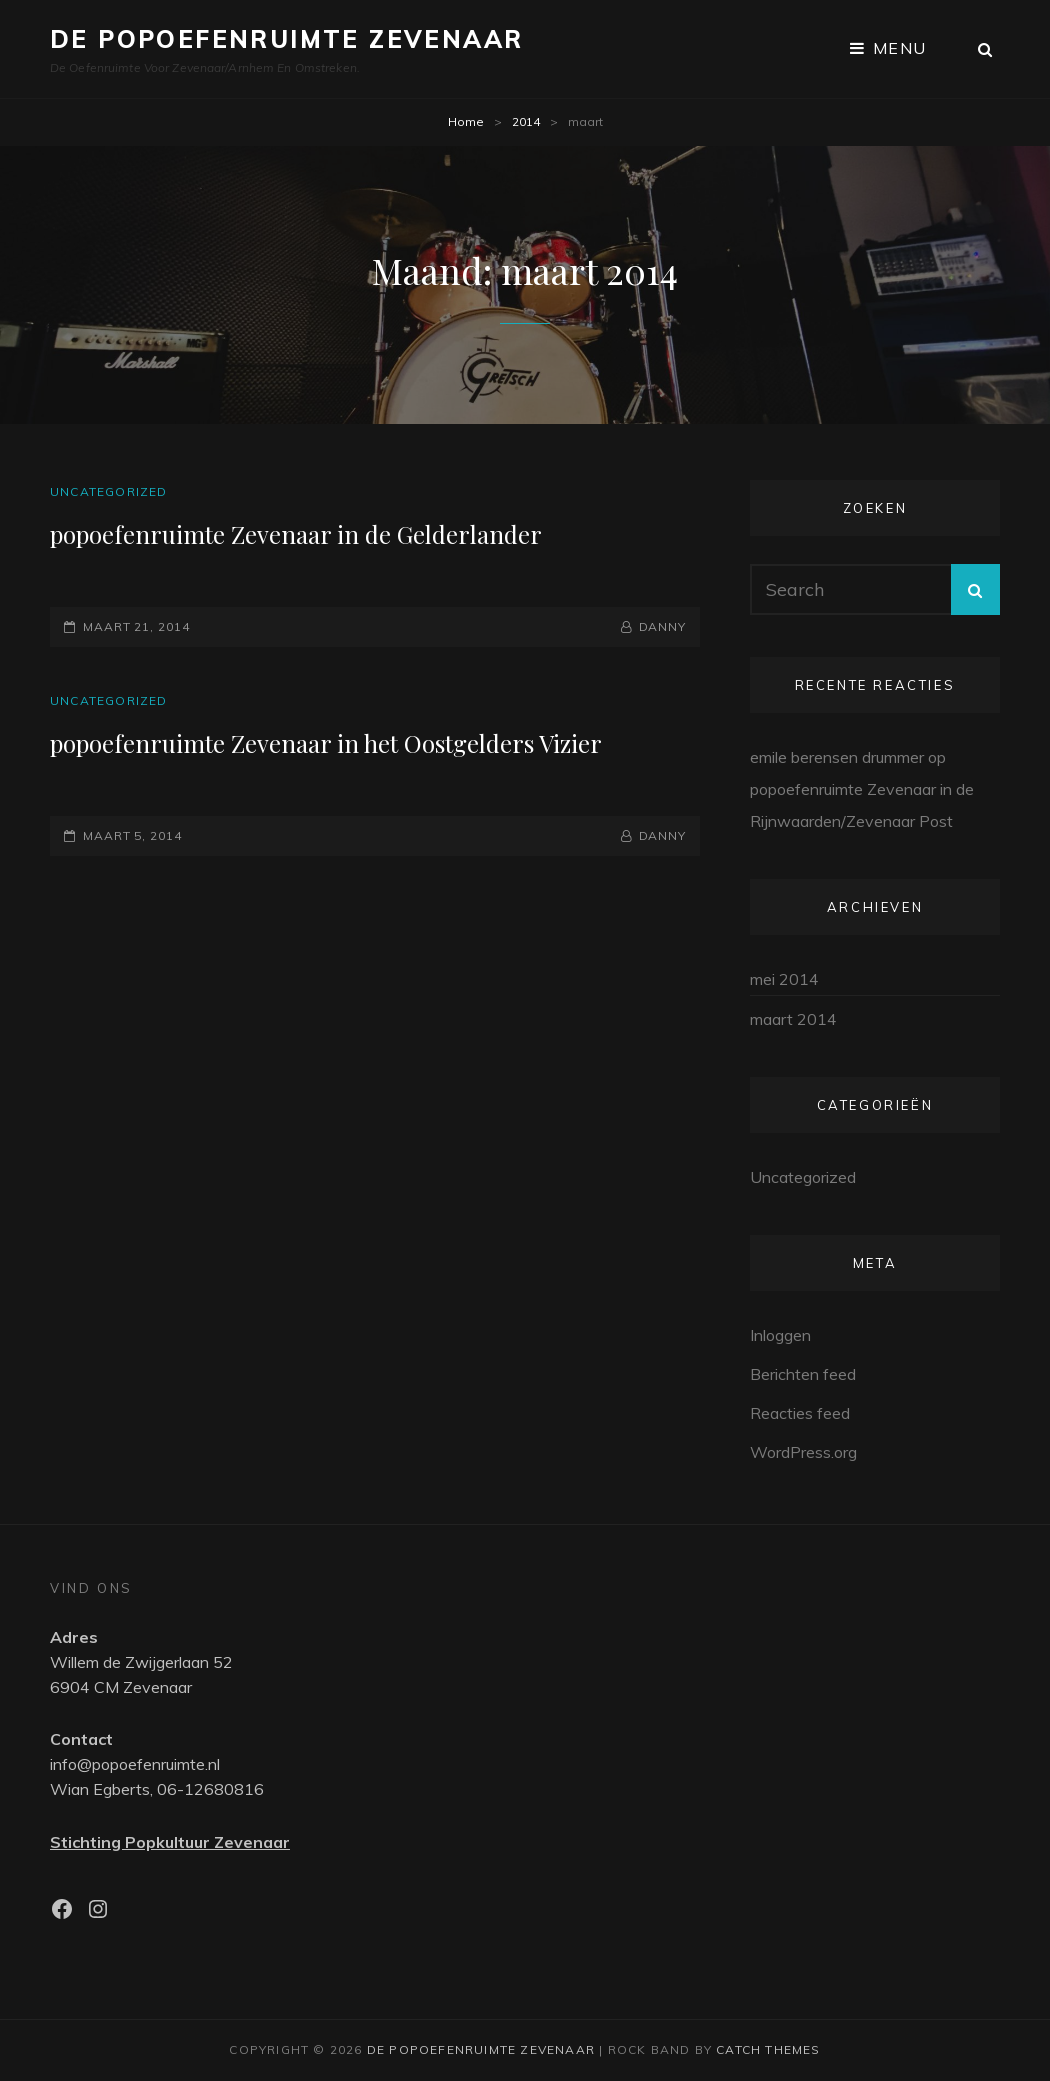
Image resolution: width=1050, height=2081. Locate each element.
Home (466, 121)
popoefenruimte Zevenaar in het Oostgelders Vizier (326, 743)
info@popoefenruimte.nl (135, 1764)
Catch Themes (768, 2049)
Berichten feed (803, 1374)
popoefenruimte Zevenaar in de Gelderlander (296, 534)
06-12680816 (210, 1789)
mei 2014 (784, 979)
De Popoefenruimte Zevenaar (286, 39)
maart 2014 (793, 1019)
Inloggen (780, 1335)
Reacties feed (800, 1413)
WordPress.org (803, 1452)
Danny (663, 626)
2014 (526, 121)
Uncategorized (109, 491)
